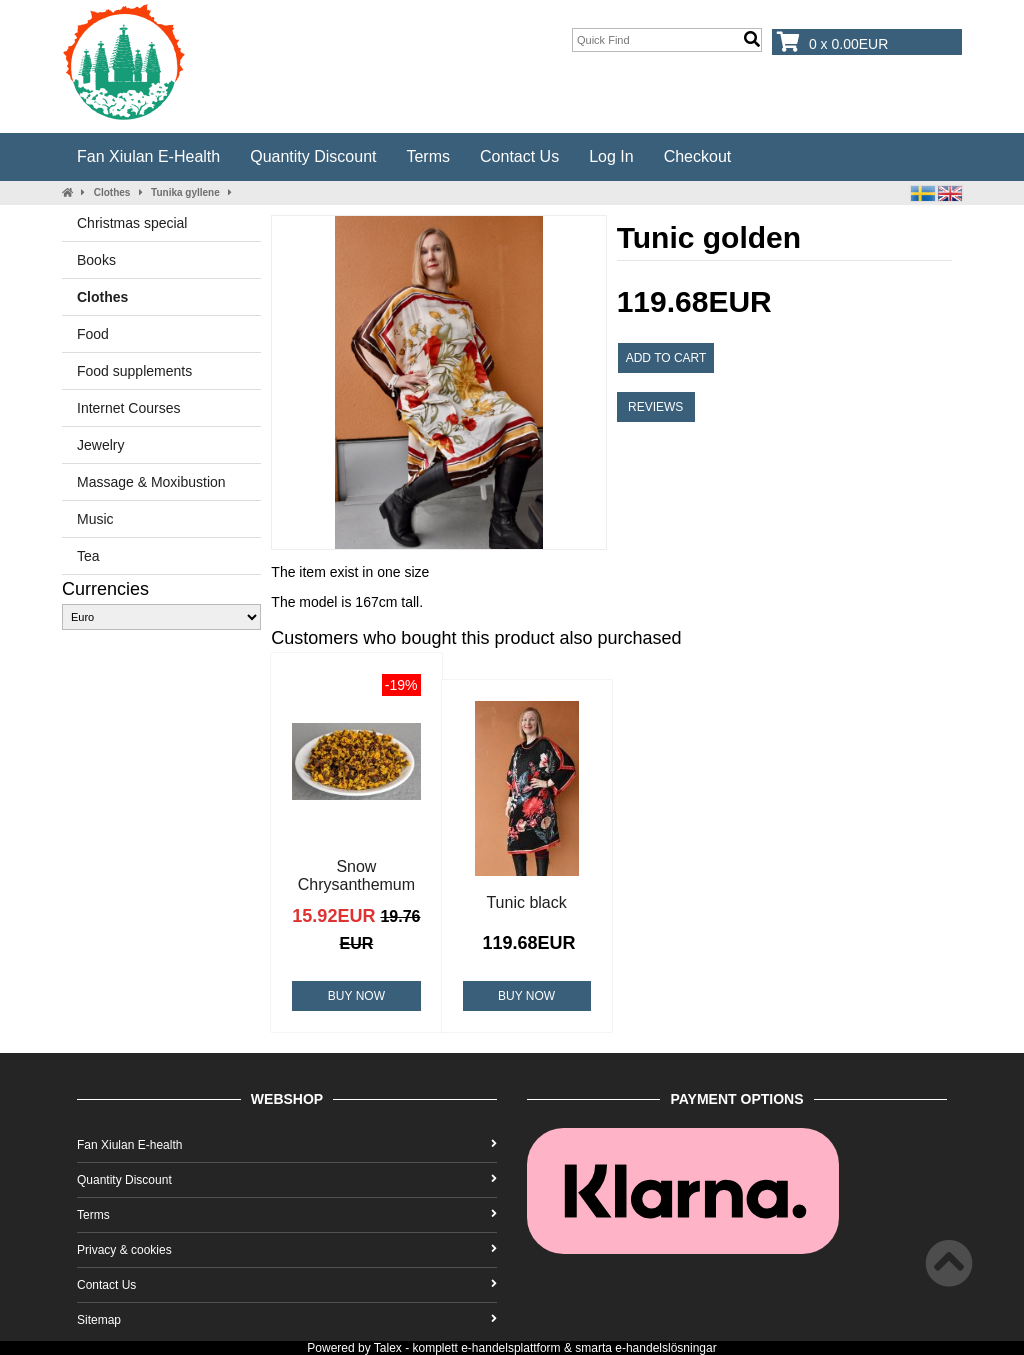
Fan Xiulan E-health (148, 156)
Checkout (698, 156)
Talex (388, 1348)
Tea (88, 556)
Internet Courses (129, 408)
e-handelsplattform (510, 1348)
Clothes (112, 192)
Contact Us (519, 156)
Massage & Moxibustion (151, 482)
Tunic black (526, 902)
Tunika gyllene (185, 192)
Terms (428, 156)
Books (96, 260)
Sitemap (287, 1320)
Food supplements (134, 371)
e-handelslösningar (665, 1348)
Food (93, 334)
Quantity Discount (313, 156)
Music (95, 519)
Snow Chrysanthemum (356, 875)
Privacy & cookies (287, 1250)
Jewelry (100, 445)
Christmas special (132, 223)
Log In (611, 156)
